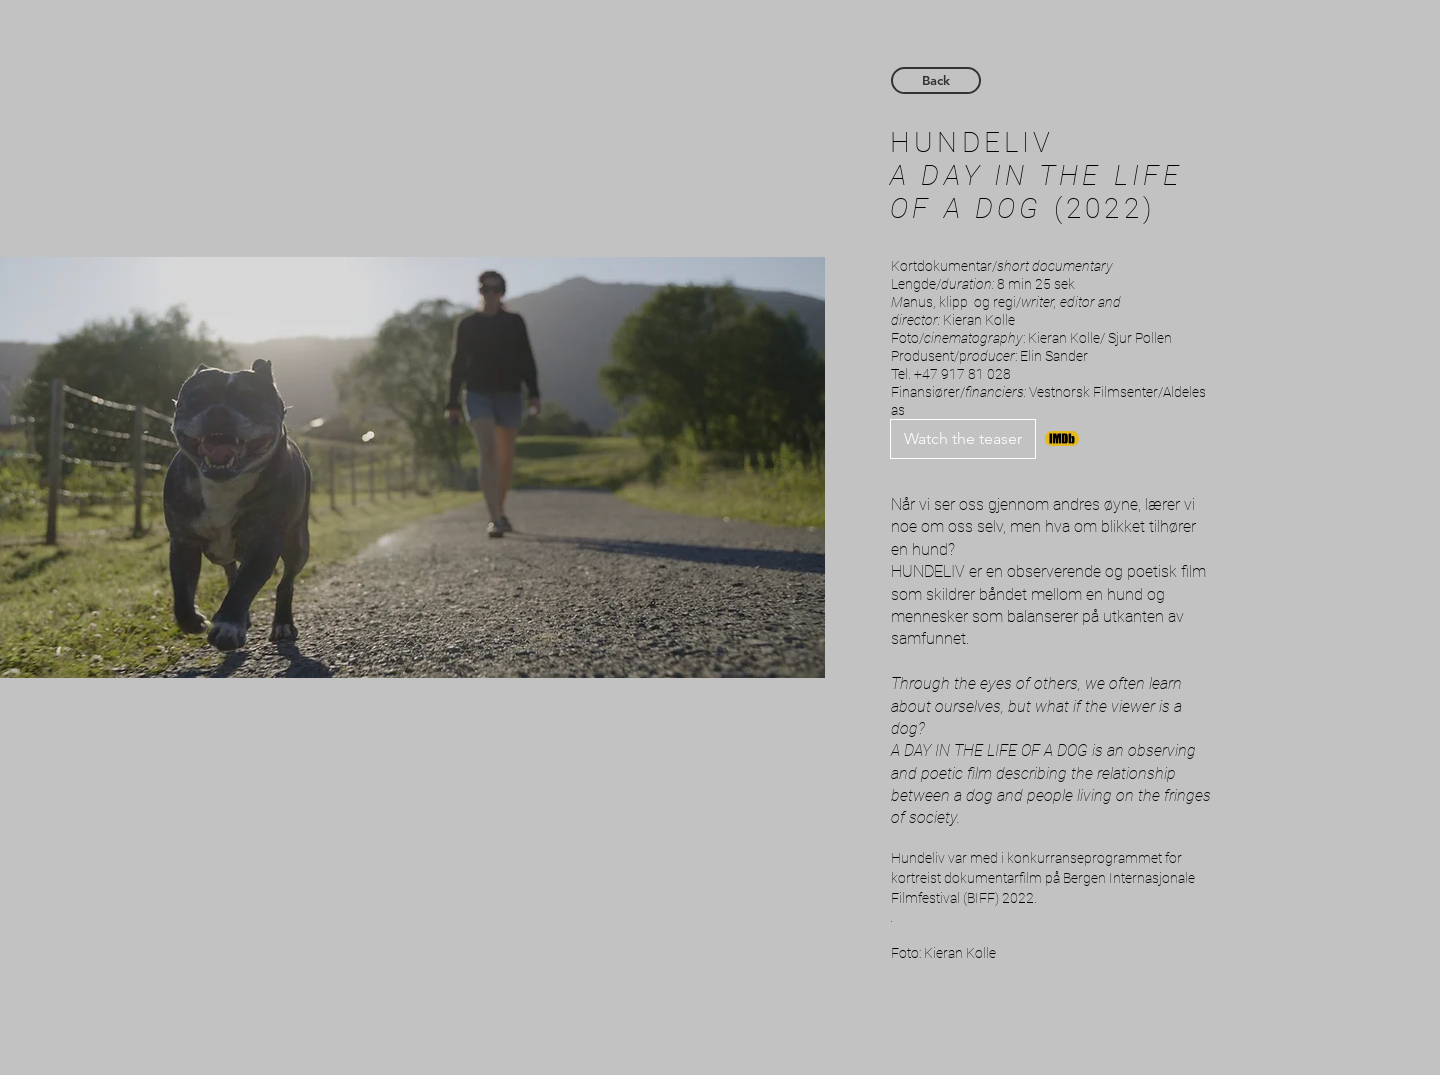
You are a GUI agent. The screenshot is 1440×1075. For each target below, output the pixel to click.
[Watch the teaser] (963, 439)
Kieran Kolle (979, 320)
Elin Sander (1054, 356)
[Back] (936, 80)
